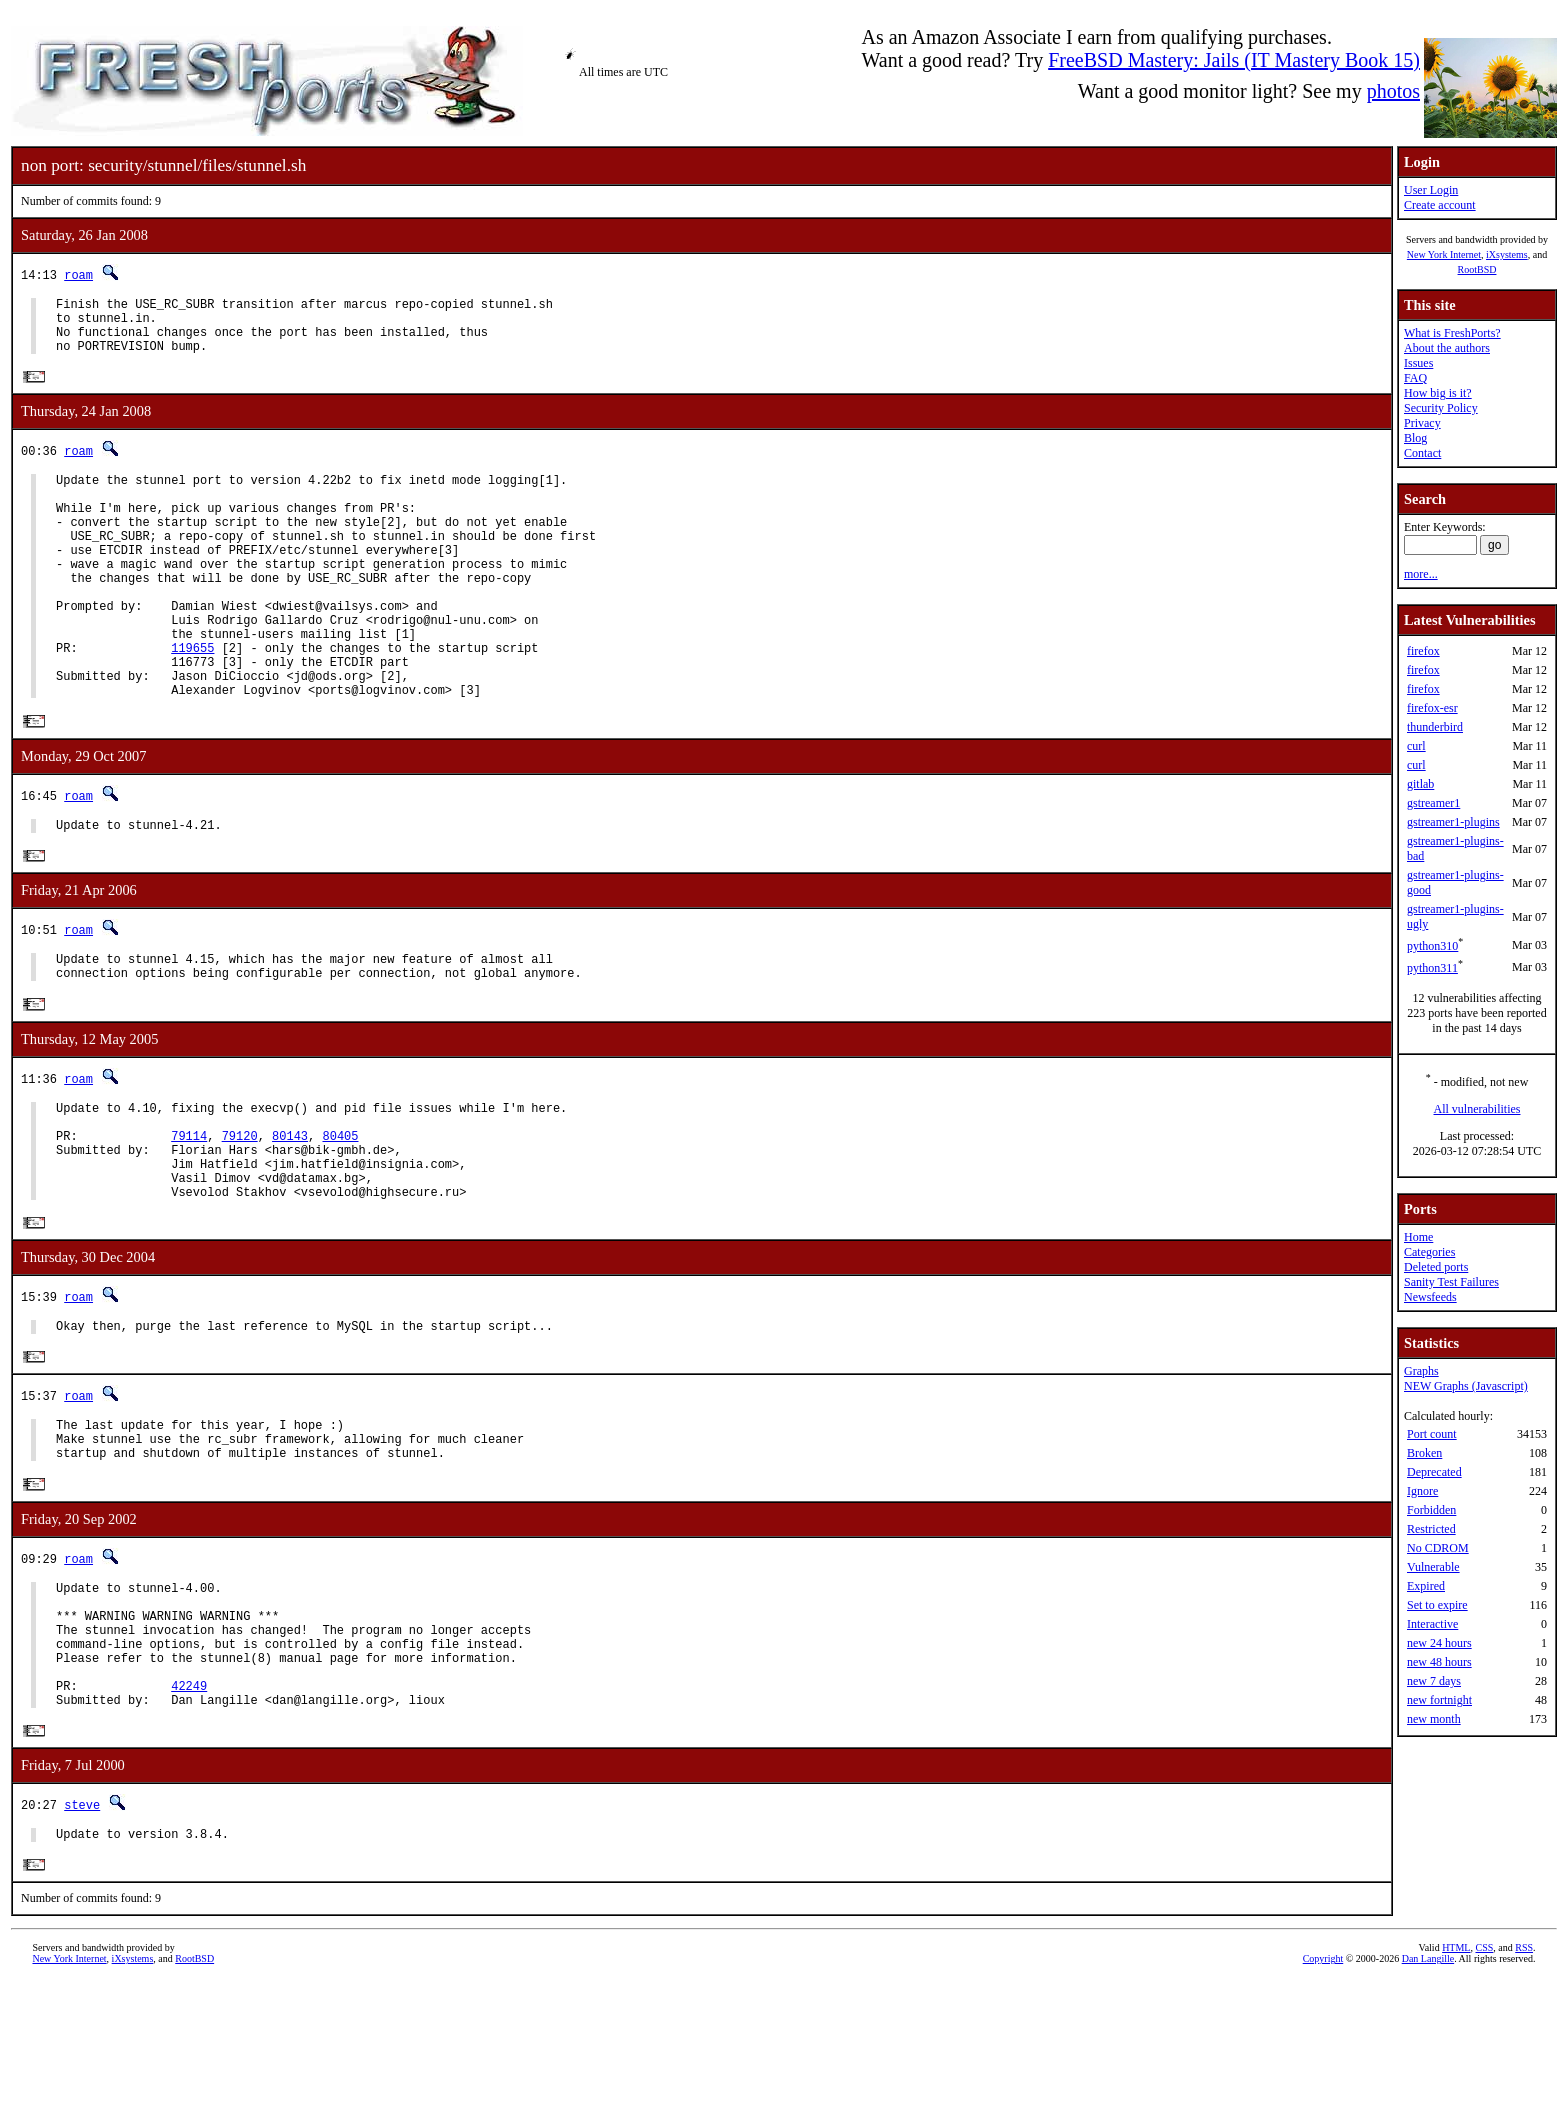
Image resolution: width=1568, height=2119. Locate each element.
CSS (1484, 2085)
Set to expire (1437, 1605)
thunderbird (1435, 727)
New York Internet (1444, 254)
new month (1434, 1719)
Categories (1429, 1252)
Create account (1440, 205)
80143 (290, 1215)
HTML (1456, 2085)
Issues (1418, 363)
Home (1418, 1237)
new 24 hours (1439, 1643)
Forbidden (1431, 1510)
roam (78, 274)
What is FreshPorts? (1452, 333)
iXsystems (1507, 254)
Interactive (1432, 1624)
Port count (1432, 1434)
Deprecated (1434, 1472)
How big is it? (1438, 393)
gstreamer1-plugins (1453, 822)
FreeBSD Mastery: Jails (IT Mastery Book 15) (1234, 60)
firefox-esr (1432, 708)
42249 (189, 1815)
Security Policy (1441, 408)
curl (1416, 746)
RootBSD (1477, 269)
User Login (1431, 190)
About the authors (1447, 348)
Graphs (1421, 1371)
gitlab (1420, 784)
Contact (1422, 453)
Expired (1426, 1586)
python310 (1432, 946)
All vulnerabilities (1477, 1109)
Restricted (1431, 1529)
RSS (1524, 2085)
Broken (1424, 1453)
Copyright (1323, 2096)
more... (1421, 574)
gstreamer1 (1433, 803)
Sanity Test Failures (1451, 1282)
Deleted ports (1436, 1267)
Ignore (1422, 1491)
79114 (189, 1215)
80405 (340, 1215)
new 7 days (1434, 1681)
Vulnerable (1433, 1567)
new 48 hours (1439, 1662)
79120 (240, 1215)
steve (82, 1938)
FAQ (1415, 378)
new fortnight (1439, 1700)
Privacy (1422, 423)
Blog (1415, 438)
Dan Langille (1428, 2096)
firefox (1423, 651)
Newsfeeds (1430, 1297)
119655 (192, 699)
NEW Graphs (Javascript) (1466, 1386)
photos (1393, 91)
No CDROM (1438, 1548)
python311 (1432, 968)
